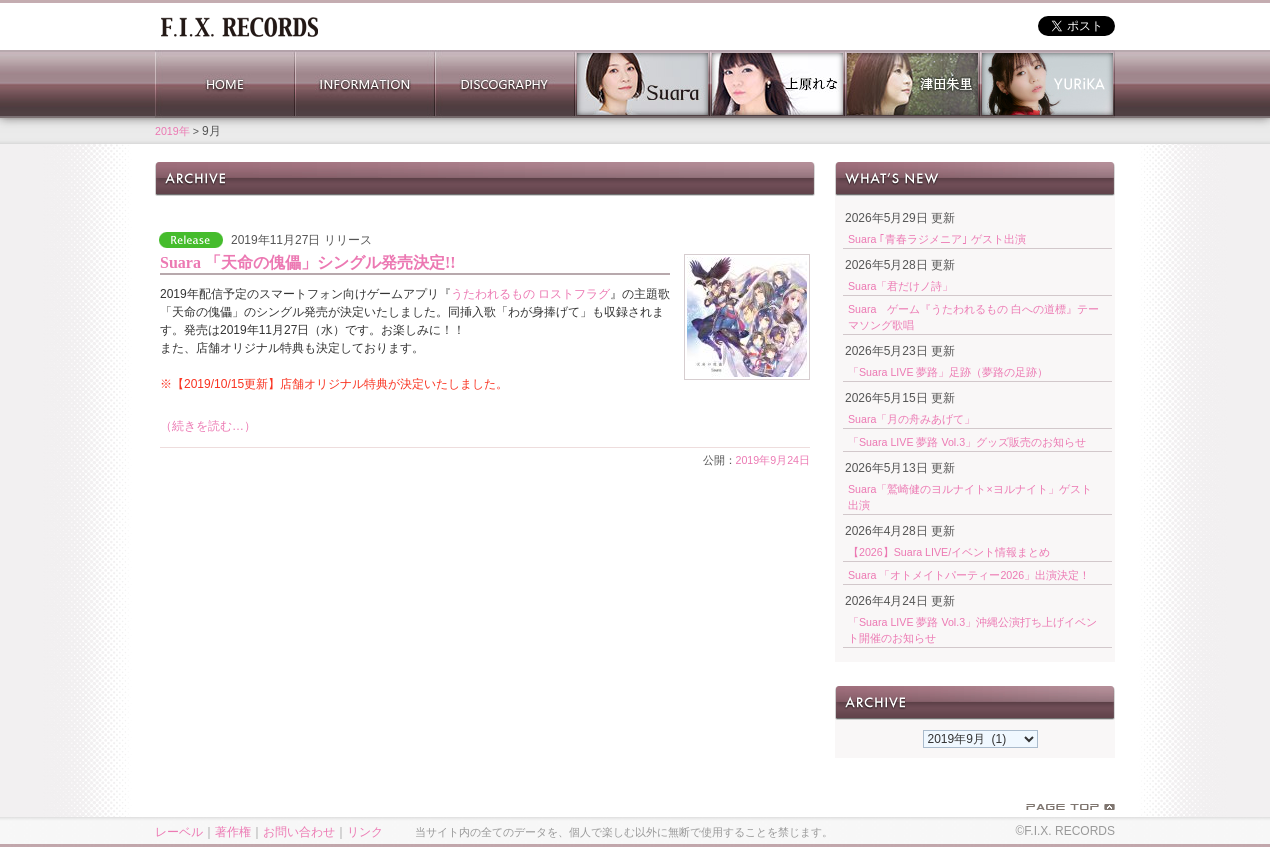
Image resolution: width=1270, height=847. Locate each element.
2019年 (172, 131)
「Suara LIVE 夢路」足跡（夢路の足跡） (948, 372)
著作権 (233, 832)
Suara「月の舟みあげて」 (911, 419)
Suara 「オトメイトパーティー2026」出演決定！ (969, 575)
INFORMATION (365, 84)
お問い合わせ (299, 832)
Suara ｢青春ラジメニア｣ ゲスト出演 (937, 239)
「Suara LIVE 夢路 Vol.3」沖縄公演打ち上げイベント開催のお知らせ (972, 630)
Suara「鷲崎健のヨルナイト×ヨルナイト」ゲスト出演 (970, 497)
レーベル (179, 832)
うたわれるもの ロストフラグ (530, 294)
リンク (365, 832)
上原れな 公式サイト (777, 84)
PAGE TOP (1070, 807)
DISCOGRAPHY (505, 84)
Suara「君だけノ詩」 (900, 286)
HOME (225, 84)
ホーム (239, 25)
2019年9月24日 (773, 460)
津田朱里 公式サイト (912, 84)
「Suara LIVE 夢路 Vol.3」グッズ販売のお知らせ (967, 442)
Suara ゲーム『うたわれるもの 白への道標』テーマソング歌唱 (973, 317)
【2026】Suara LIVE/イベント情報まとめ (949, 552)
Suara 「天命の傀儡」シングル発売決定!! (308, 262)
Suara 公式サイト (642, 84)
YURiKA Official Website (1047, 84)
